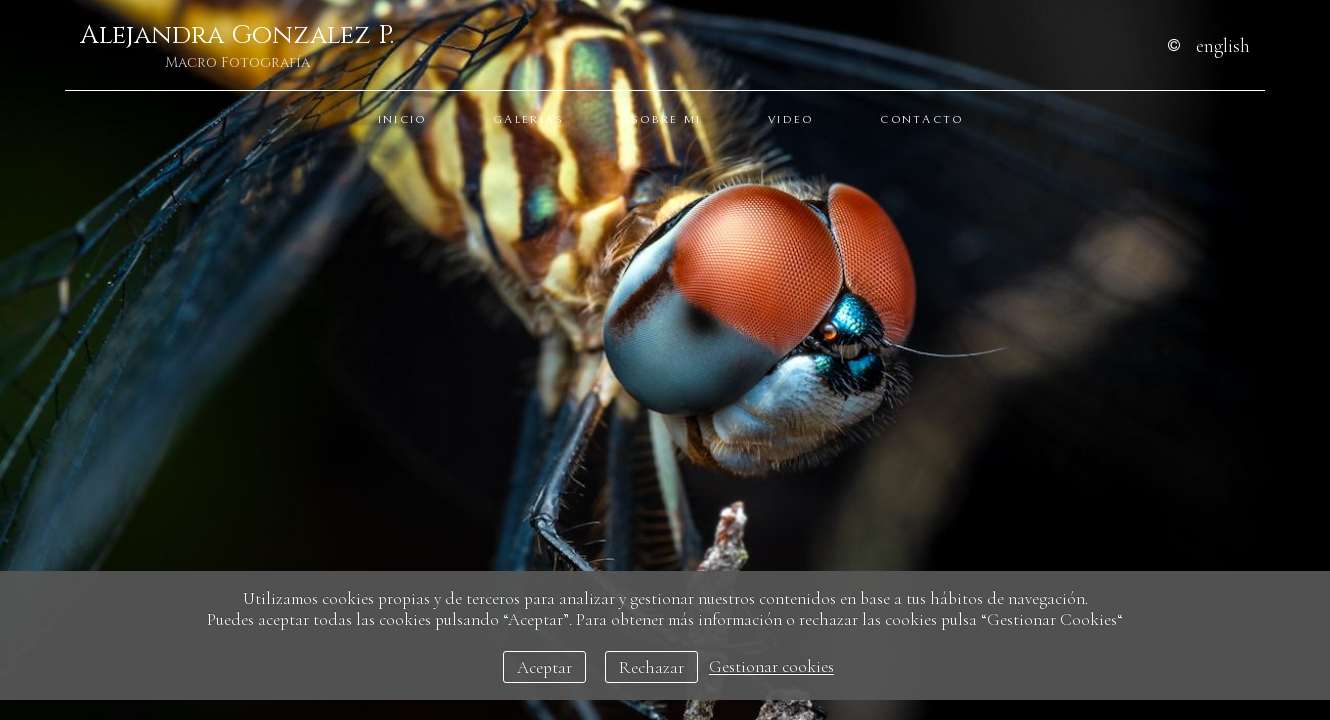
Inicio (402, 119)
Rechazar (651, 667)
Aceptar (544, 667)
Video (791, 119)
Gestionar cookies (771, 667)
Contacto (921, 119)
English (1223, 45)
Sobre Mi (666, 119)
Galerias (528, 119)
